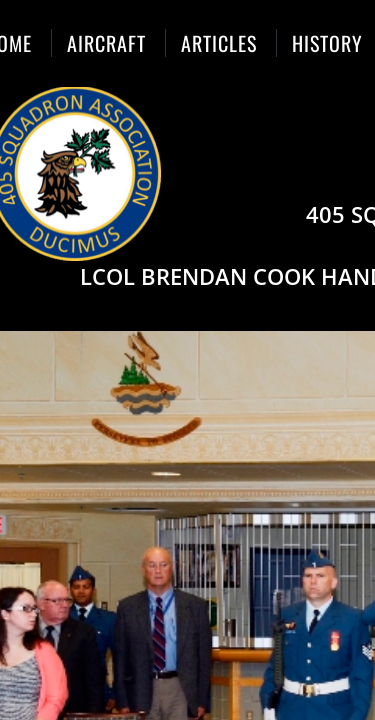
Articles (219, 43)
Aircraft (106, 43)
